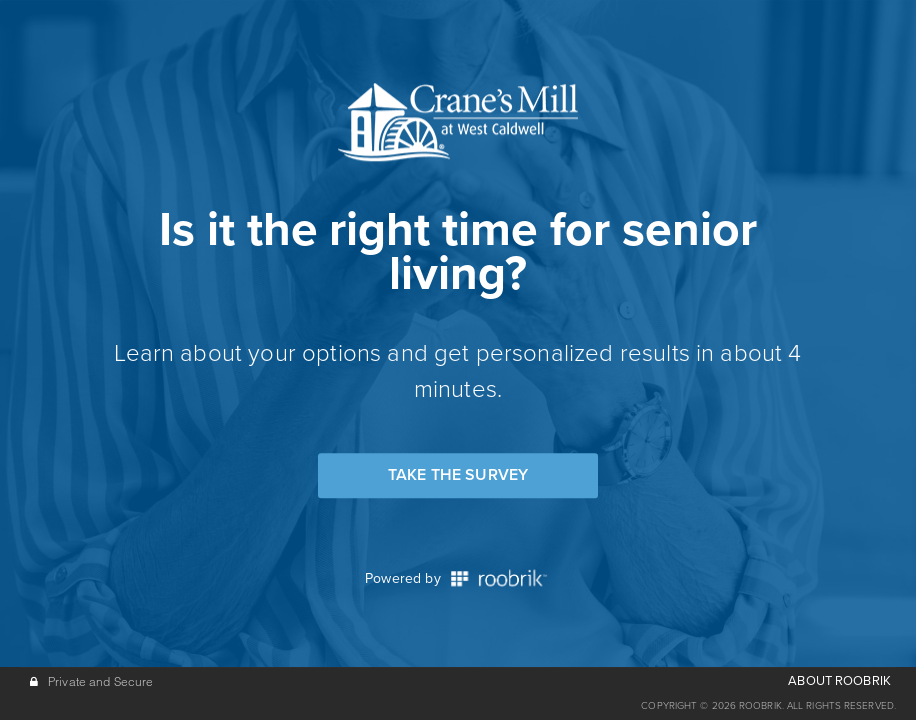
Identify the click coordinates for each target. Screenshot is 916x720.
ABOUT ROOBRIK (839, 681)
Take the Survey (458, 475)
